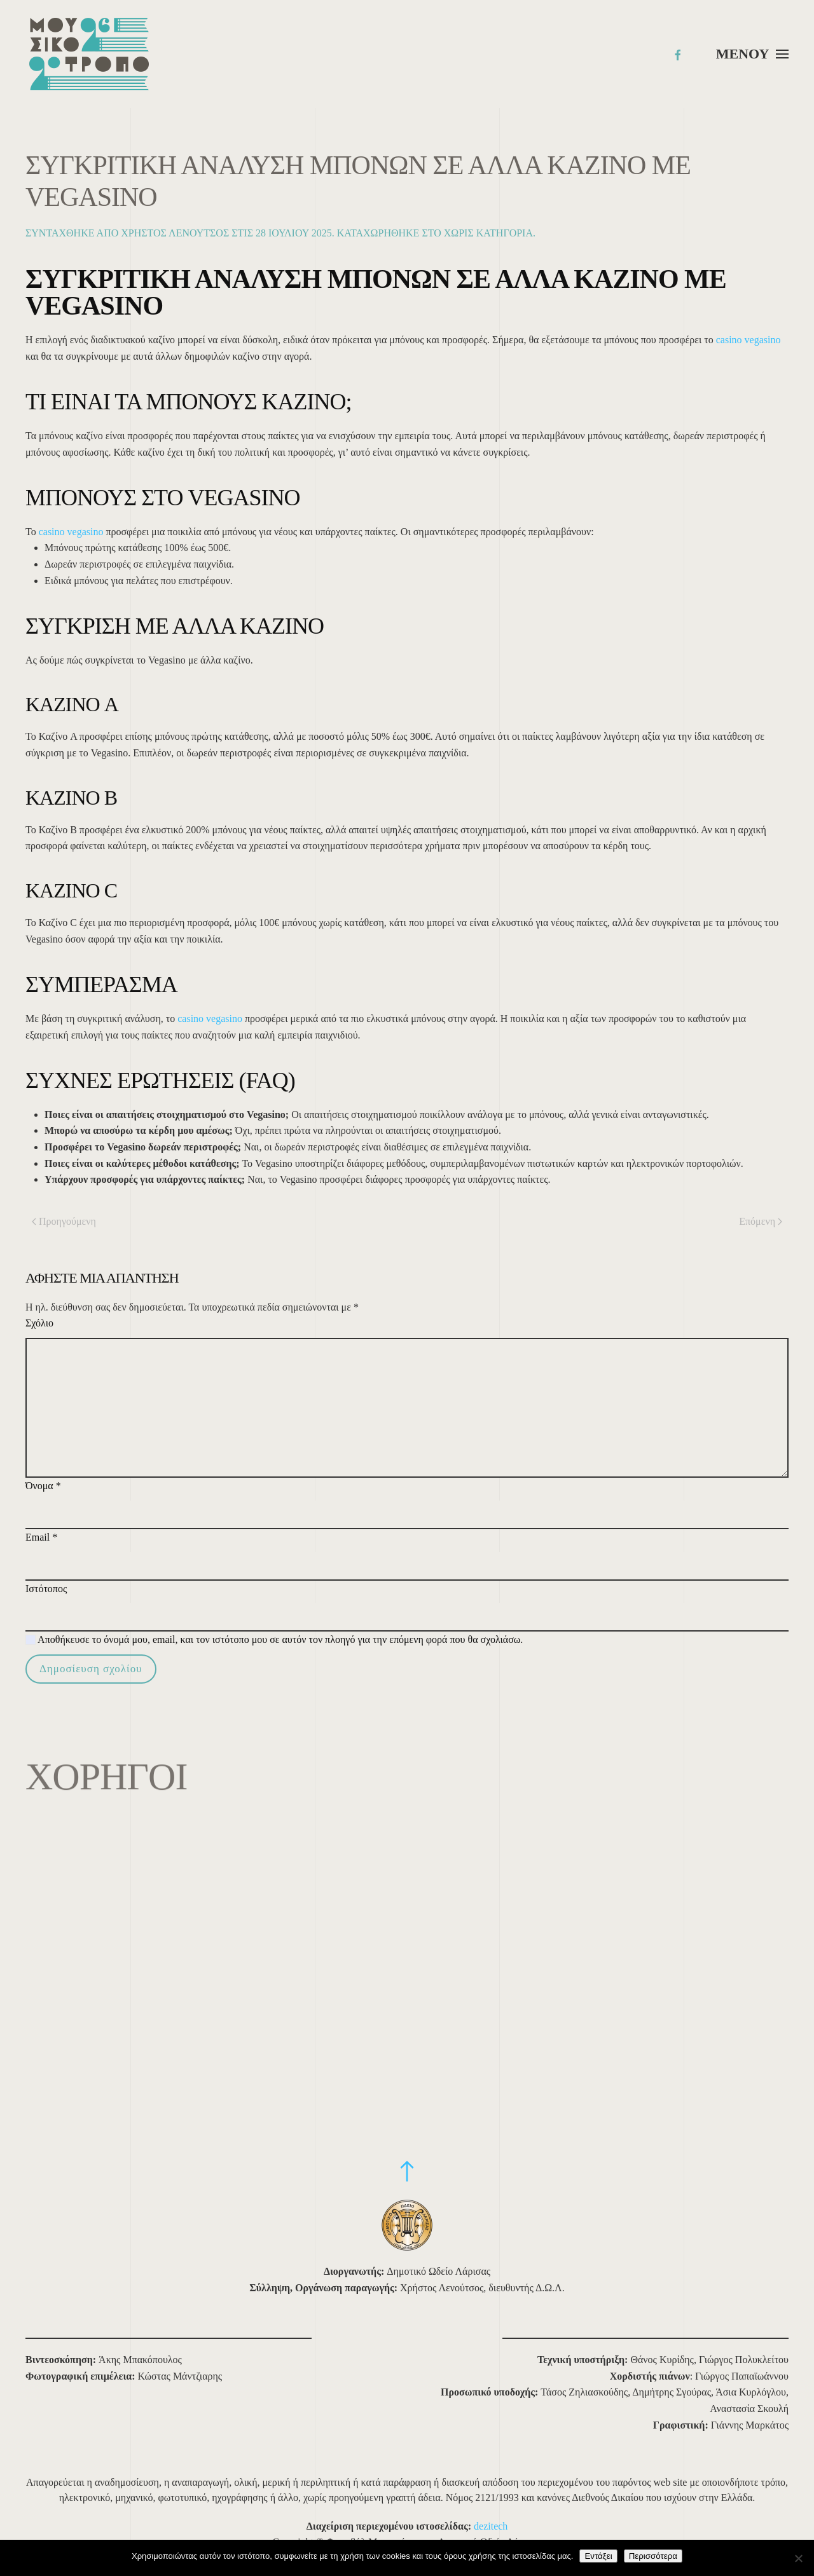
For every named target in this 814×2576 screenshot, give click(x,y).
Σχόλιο (39, 1323)
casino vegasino (748, 339)
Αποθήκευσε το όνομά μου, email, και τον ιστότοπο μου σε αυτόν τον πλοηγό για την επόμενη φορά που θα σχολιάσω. (274, 1639)
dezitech (490, 2526)
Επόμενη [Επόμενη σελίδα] (760, 1221)
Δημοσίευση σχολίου (90, 1669)
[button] (752, 54)
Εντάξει (598, 2556)
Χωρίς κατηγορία (488, 233)
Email (41, 1537)
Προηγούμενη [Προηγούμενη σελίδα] (64, 1221)
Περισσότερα (653, 2556)
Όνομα (43, 1485)
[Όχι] (798, 2558)
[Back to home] (89, 54)
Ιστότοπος (46, 1588)
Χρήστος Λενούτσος (175, 233)
